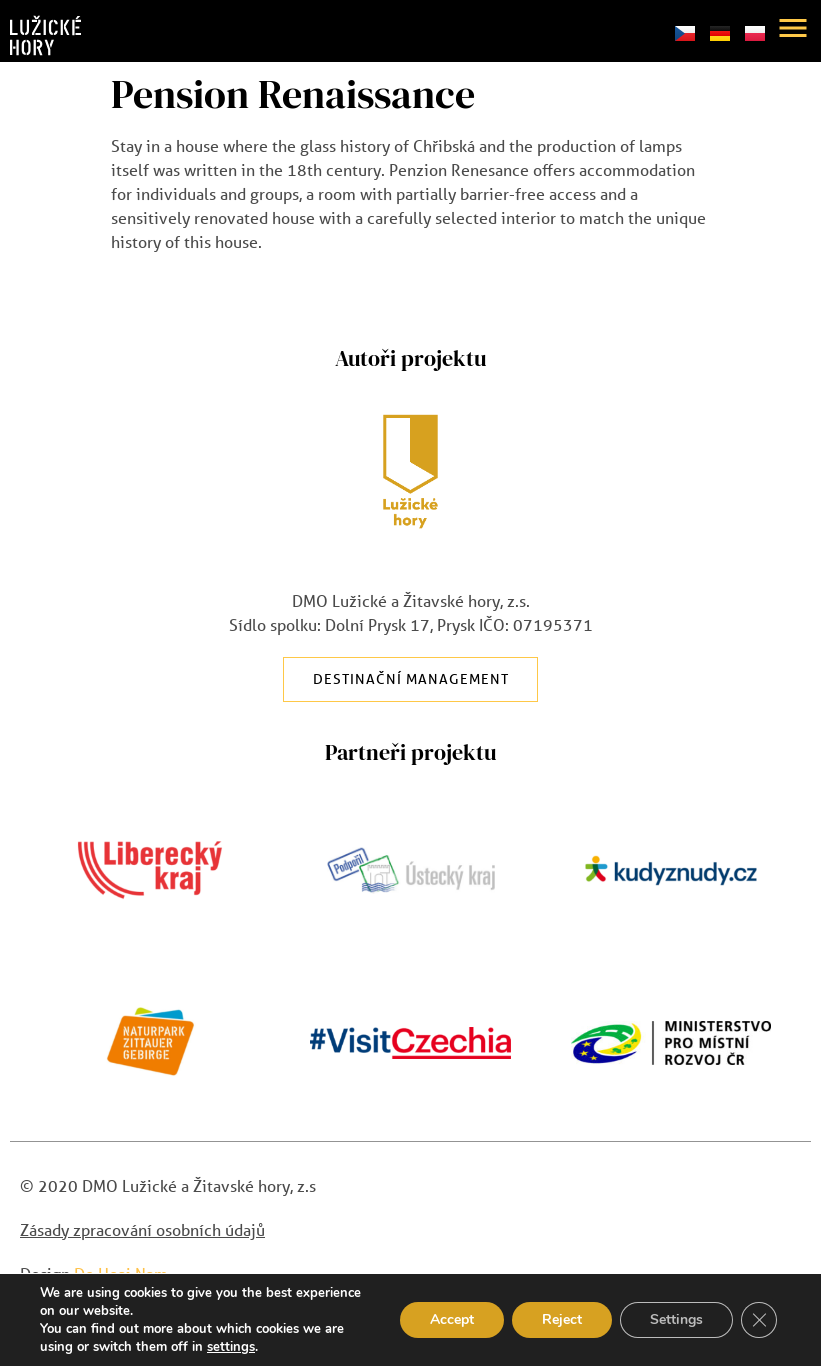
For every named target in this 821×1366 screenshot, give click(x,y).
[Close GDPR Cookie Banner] (759, 1320)
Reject (562, 1319)
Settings (676, 1319)
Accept (452, 1319)
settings (231, 1347)
